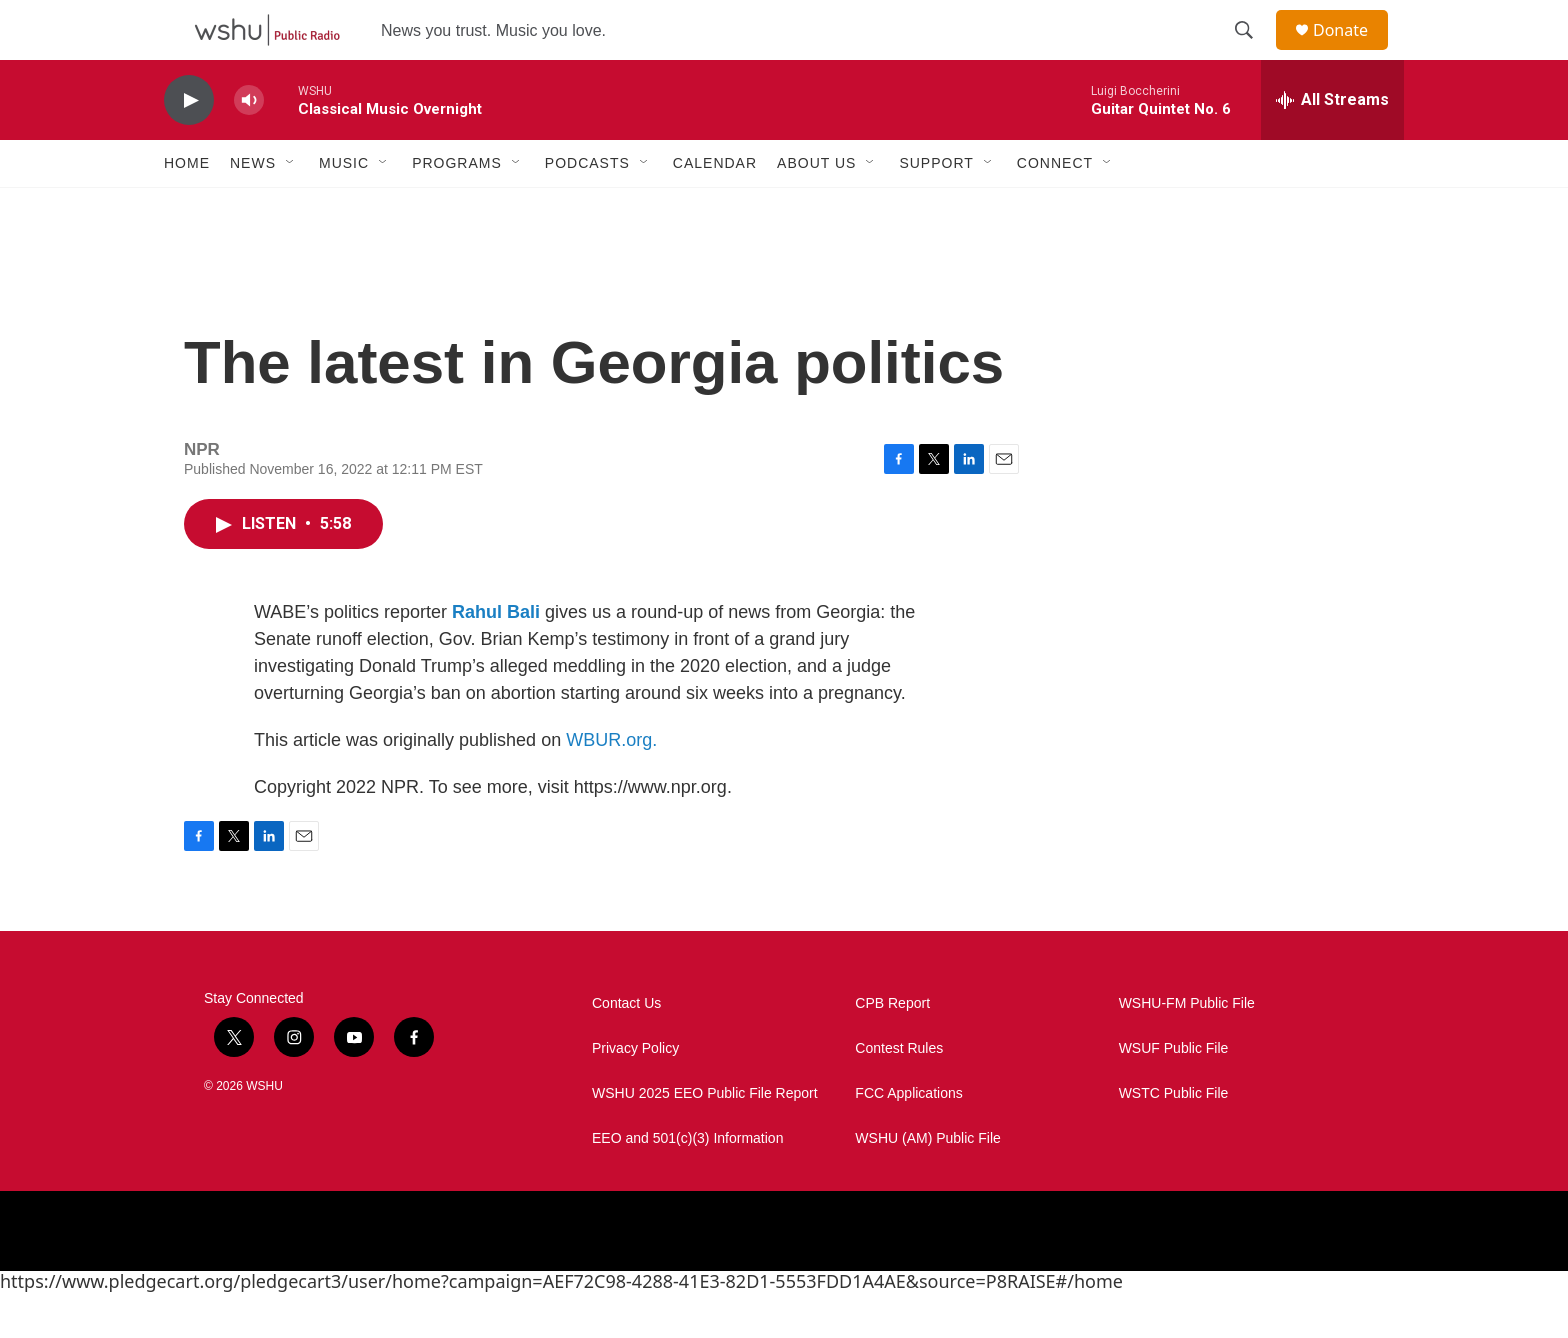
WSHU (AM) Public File (927, 1183)
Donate (1353, 52)
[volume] (249, 145)
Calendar (715, 208)
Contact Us (626, 1048)
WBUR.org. (611, 785)
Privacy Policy (635, 1093)
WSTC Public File (1174, 1138)
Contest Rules (899, 1093)
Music (344, 208)
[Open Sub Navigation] (291, 208)
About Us (816, 208)
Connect (1055, 208)
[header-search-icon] (1253, 53)
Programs (457, 208)
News (253, 208)
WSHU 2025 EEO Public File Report (705, 1138)
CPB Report (892, 1048)
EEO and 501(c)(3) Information (687, 1183)
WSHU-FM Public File (1187, 1048)
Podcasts (587, 208)
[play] (189, 145)
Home (187, 208)
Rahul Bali (496, 657)
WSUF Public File (1174, 1093)
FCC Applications (908, 1138)
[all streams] (1332, 145)
